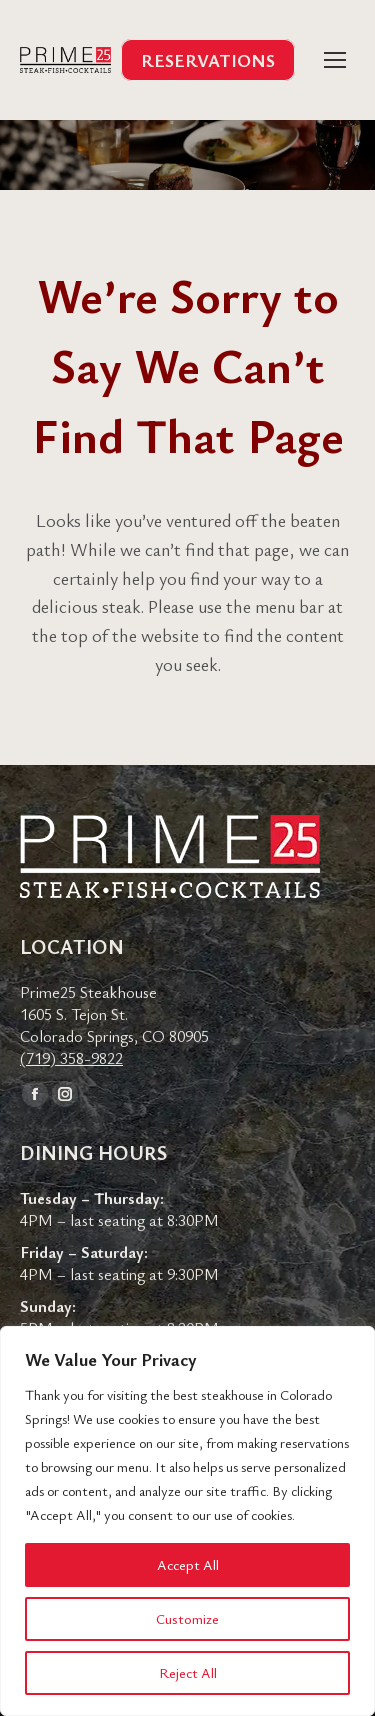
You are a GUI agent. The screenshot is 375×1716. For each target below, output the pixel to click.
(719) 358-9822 (71, 1058)
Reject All (188, 1672)
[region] (187, 1521)
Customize (187, 1618)
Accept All (188, 1564)
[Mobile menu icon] (335, 60)
